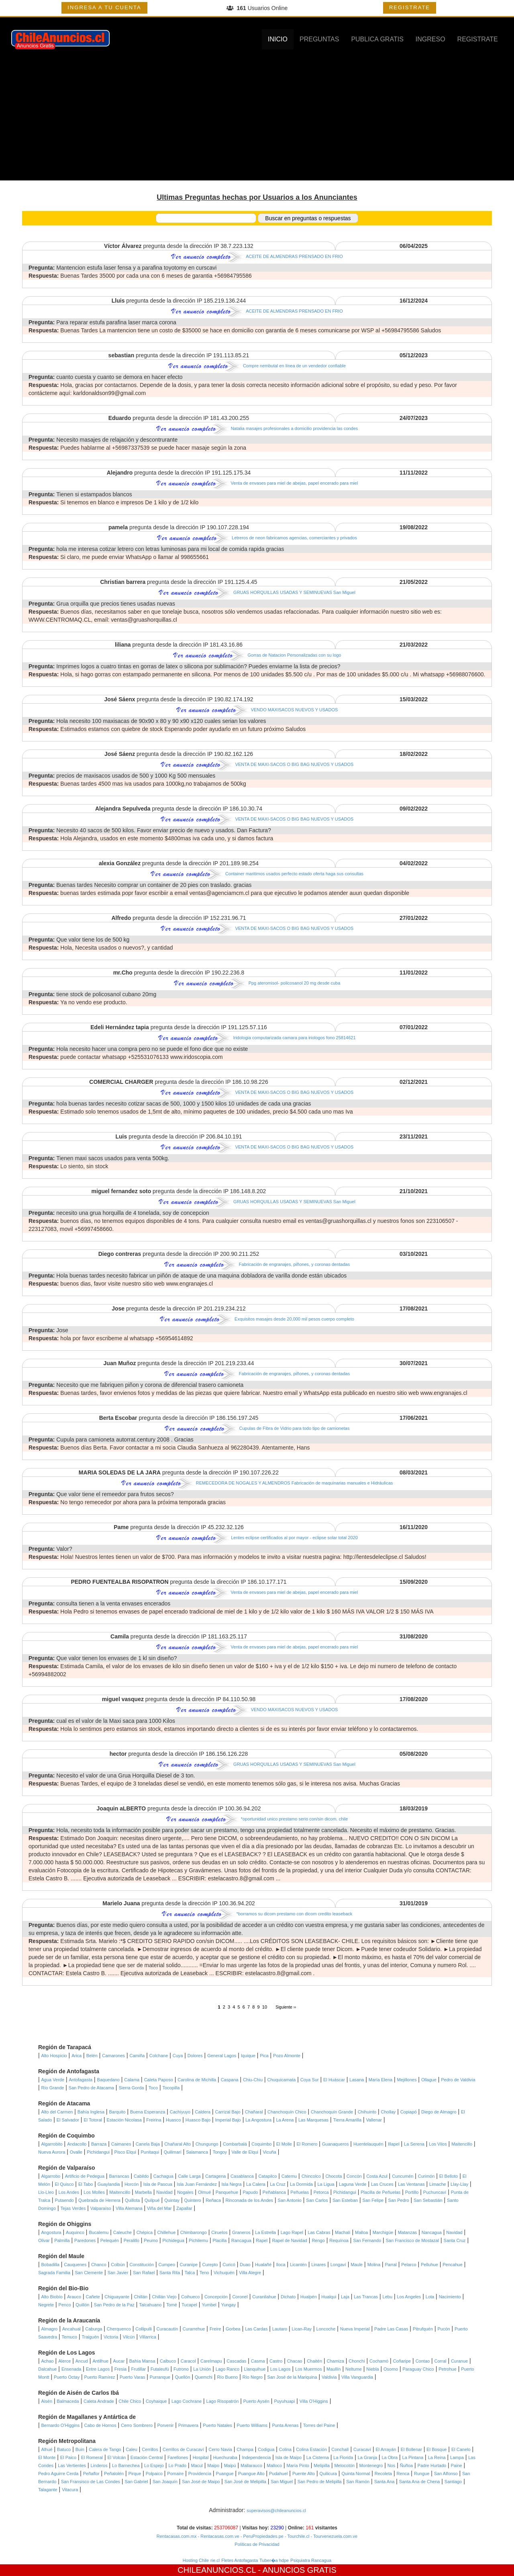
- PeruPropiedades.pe (261, 2536)
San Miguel (282, 2481)
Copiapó (408, 2111)
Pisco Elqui (125, 2152)
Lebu (387, 2296)
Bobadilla (50, 2264)
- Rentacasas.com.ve (217, 2536)
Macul (196, 2465)
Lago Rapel (292, 2232)
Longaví (338, 2264)
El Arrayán (386, 2449)
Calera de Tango (105, 2449)
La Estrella (265, 2232)
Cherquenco (119, 2328)
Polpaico (154, 2473)
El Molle (284, 2144)
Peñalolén (114, 2473)
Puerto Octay (67, 2377)
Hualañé (263, 2264)
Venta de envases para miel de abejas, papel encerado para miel (294, 483)
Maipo (213, 2465)
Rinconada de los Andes (249, 2200)
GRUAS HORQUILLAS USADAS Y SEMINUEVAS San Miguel (294, 592)
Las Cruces (382, 2184)
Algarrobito (52, 2144)
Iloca (280, 2264)
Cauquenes (75, 2264)
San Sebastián (428, 2200)
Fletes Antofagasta (239, 2560)
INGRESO (430, 39)
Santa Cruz (455, 2240)
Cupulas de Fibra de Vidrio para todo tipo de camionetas (294, 1428)
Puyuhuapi (284, 2401)
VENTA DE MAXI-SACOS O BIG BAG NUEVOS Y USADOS (294, 764)
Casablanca (242, 2176)
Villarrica (147, 2336)
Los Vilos (438, 2144)
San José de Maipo (201, 2481)
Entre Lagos (98, 2369)
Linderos (98, 2465)
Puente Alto (303, 2473)
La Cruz (278, 2184)
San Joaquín (165, 2481)
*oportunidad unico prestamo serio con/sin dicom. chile (294, 1818)
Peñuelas (299, 2192)
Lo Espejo (154, 2465)
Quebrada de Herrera (99, 2200)
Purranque (160, 2377)
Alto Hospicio (54, 2055)
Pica (264, 2055)
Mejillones (407, 2079)
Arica (76, 2055)
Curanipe (189, 2264)
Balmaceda (68, 2401)
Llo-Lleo (46, 2192)
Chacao (294, 2361)
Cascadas (236, 2361)
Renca (403, 2473)
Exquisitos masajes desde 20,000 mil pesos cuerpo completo (294, 1319)
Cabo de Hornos (100, 2425)
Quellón (182, 2377)
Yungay (228, 2304)
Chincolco (311, 2176)
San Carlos (317, 2200)
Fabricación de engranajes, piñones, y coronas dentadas (294, 1264)
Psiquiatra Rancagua (310, 2560)
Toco (153, 2087)
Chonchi (357, 2361)
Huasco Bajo (198, 2119)
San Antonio (290, 2200)
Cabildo (141, 2176)
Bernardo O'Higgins (60, 2425)
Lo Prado (177, 2465)
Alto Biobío (52, 2296)
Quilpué (152, 2200)
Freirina (153, 2119)
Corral (440, 2361)
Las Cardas (256, 2328)
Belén (92, 2055)
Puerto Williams (252, 2425)
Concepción (216, 2296)
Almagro (49, 2328)
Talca (190, 2272)
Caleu (131, 2449)
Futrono (181, 2369)
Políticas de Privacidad (257, 2544)
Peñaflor (91, 2473)
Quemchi (203, 2377)
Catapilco (267, 2176)
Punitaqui (150, 2152)
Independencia (256, 2457)
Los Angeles (409, 2296)
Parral (390, 2264)
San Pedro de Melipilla (320, 2481)
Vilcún (129, 2336)
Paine (456, 2465)
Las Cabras (319, 2232)
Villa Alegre (250, 2272)
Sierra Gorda (131, 2087)
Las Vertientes (72, 2465)
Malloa (361, 2232)
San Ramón (357, 2481)
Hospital (201, 2457)
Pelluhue (429, 2264)
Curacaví (362, 2449)
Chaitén (314, 2361)
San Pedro (398, 2200)
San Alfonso (446, 2473)
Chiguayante (116, 2296)
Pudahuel (278, 2473)
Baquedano (108, 2079)
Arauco (74, 2296)
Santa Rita (169, 2272)
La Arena (285, 2119)
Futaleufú (160, 2369)
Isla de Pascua (157, 2184)
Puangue (225, 2473)
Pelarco (408, 2264)
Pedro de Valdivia (458, 2079)
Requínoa (339, 2240)
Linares (318, 2264)
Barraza (99, 2144)
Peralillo (131, 2240)
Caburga (93, 2328)
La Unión (202, 2369)
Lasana (356, 2079)
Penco (65, 2304)
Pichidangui (98, 2152)
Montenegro (371, 2465)
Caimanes (121, 2144)
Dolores (195, 2055)
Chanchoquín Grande (332, 2111)
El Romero (306, 2144)
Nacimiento (450, 2296)
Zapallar (184, 2208)
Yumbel (209, 2304)
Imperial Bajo (228, 2119)
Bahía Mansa (142, 2361)
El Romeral (92, 2457)
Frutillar (138, 2369)
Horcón (131, 2184)
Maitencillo (461, 2144)
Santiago (453, 2481)
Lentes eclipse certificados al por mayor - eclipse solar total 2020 (294, 1537)
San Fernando (367, 2240)
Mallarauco (251, 2465)
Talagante (47, 2489)
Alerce (64, 2361)
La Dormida (301, 2184)
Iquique (248, 2055)
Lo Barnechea (126, 2465)
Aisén (47, 2401)
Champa (245, 2449)
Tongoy (220, 2152)
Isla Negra (231, 2184)
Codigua (266, 2449)
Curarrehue (194, 2328)
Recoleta (383, 2473)
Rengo (318, 2240)
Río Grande (52, 2087)
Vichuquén (224, 2272)
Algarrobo (51, 2176)
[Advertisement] (257, 124)
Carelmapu (211, 2361)
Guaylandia (109, 2184)
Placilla (219, 2240)
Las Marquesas (313, 2119)
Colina (285, 2449)
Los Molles (94, 2192)
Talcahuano (150, 2304)
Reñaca (213, 2200)
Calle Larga (189, 2176)
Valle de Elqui (245, 2152)
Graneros (241, 2232)
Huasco (173, 2119)
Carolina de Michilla (196, 2079)
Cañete (93, 2296)
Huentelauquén (368, 2144)
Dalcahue (47, 2369)
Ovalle (76, 2152)
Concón (354, 2176)
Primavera (188, 2425)
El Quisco (64, 2184)
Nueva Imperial (355, 2328)
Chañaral (254, 2111)
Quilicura (328, 2473)
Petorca (321, 2192)
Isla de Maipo (288, 2457)
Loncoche (326, 2328)
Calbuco (168, 2361)
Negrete (46, 2304)
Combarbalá (235, 2144)
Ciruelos (219, 2232)
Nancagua (432, 2232)
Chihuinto (367, 2111)
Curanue (459, 2361)
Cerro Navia (220, 2449)
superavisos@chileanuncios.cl (276, 2510)
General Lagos (221, 2055)
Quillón (82, 2304)
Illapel (394, 2144)
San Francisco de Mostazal (412, 2240)
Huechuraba (225, 2457)
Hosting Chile (196, 2560)
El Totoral (93, 2119)
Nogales (185, 2192)
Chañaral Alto (177, 2144)
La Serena (414, 2144)
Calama (131, 2079)
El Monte (46, 2457)
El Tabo (85, 2184)
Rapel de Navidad (289, 2240)
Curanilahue (264, 2296)
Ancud (81, 2361)
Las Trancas (366, 2296)
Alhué (47, 2449)
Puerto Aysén (256, 2401)
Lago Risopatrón (222, 2401)
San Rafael (144, 2272)
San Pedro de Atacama (91, 2087)
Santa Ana (384, 2481)
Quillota (132, 2200)
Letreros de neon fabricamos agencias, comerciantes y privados (294, 537)
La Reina (437, 2457)
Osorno (390, 2369)
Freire (215, 2328)
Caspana (230, 2079)
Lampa (457, 2457)
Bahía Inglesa (91, 2111)
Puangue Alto (251, 2473)
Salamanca (197, 2152)
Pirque (134, 2473)
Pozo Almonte (286, 2055)
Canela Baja (148, 2144)
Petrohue (448, 2369)
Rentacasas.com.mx (177, 2536)
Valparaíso (100, 2208)
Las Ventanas (411, 2184)
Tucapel (189, 2304)
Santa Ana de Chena (419, 2481)
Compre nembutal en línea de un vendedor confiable (294, 365)
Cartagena (215, 2176)
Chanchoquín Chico (286, 2111)
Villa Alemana (129, 2208)
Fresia (120, 2369)
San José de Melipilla (245, 2481)
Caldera (203, 2111)
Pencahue (453, 2264)
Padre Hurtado (432, 2465)
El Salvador (68, 2119)
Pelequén (109, 2240)
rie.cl (215, 2560)
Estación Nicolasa (123, 2119)
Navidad (164, 2192)
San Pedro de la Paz (114, 2304)
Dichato (288, 2296)
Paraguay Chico (418, 2369)
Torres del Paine (319, 2425)
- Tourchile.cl (297, 2536)
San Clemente (89, 2272)
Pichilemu (198, 2240)
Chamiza (335, 2361)
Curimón (426, 2176)
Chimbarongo (193, 2232)
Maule (357, 2264)
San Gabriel (136, 2481)
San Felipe (373, 2200)
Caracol (188, 2361)
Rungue (422, 2473)
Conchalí (340, 2449)
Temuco (70, 2336)
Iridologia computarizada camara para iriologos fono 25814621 (294, 1037)
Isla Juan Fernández (197, 2184)
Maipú (230, 2465)
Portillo (412, 2192)
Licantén (298, 2264)
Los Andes (69, 2192)
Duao (245, 2264)
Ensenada (71, 2369)
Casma (258, 2361)
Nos (392, 2465)
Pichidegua (173, 2240)
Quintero (192, 2200)
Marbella (143, 2192)
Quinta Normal (355, 2473)
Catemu (289, 2176)
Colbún (118, 2264)
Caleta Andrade (99, 2401)
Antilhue (100, 2361)
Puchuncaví (434, 2192)
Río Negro (253, 2377)
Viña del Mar (159, 2208)
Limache (437, 2184)
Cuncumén (402, 2176)
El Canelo (461, 2449)
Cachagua (163, 2176)
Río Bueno (227, 2377)
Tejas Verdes (73, 2208)
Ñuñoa (406, 2465)
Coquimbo (261, 2144)
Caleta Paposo (158, 2079)
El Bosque (436, 2449)
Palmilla (62, 2240)
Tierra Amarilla (347, 2119)
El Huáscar (334, 2079)
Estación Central (147, 2457)
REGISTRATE (409, 7)
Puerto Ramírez (99, 2377)
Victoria (111, 2336)
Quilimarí (173, 2152)
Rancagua (241, 2240)
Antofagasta (80, 2079)
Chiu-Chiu (253, 2079)
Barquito (117, 2111)
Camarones (113, 2055)
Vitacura (70, 2489)
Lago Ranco (227, 2369)
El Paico (68, 2457)
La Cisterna (317, 2457)
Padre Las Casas (391, 2328)
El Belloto (448, 2176)
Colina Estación (311, 2449)
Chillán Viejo (164, 2296)
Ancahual (71, 2328)
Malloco (274, 2465)
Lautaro (279, 2328)
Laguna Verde (353, 2184)
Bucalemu (98, 2232)
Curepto (210, 2264)
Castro (275, 2361)
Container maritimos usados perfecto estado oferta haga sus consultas (294, 873)
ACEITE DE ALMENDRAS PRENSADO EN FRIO (294, 256)
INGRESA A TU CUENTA (104, 7)
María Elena (380, 2079)
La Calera (255, 2184)
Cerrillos (150, 2449)
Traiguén (90, 2336)
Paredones (85, 2240)
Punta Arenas (285, 2425)
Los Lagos (280, 2369)
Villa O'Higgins (314, 2401)
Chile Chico (129, 2401)
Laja (345, 2296)
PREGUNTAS (319, 39)
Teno (204, 2272)
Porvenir (165, 2425)
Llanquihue (255, 2369)
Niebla (372, 2369)
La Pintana (413, 2457)
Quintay (171, 2200)
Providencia (199, 2473)
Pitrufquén (423, 2328)
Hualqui (328, 2296)
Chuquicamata (281, 2079)
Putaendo (64, 2200)
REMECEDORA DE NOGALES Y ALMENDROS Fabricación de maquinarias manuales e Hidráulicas (294, 1482)
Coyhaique (156, 2401)
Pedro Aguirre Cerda (58, 2473)
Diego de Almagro (438, 2111)
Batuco (64, 2449)
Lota (430, 2296)
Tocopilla (170, 2087)
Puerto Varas (132, 2377)
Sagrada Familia (54, 2272)
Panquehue (227, 2192)
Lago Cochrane (186, 2401)
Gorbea (233, 2328)
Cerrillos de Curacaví (183, 2449)
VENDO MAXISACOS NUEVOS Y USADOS (294, 709)
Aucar (119, 2361)
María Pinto (298, 2465)
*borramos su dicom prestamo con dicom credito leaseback (295, 1913)
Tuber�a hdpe (274, 2560)
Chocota (333, 2176)
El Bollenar (411, 2449)
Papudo (250, 2192)
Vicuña (269, 2152)
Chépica (145, 2232)
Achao (47, 2361)
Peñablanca (274, 2192)
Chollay (388, 2111)
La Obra (389, 2457)
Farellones (177, 2457)
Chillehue (166, 2232)
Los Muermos (308, 2369)
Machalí (343, 2232)
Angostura (51, 2232)
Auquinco (75, 2232)
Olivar (44, 2240)
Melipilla (322, 2465)
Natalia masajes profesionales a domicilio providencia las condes (294, 428)
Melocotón (344, 2465)
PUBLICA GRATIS (377, 39)
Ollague (428, 2079)
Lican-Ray (302, 2328)
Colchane (158, 2055)
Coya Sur (309, 2079)
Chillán (141, 2296)
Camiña (137, 2055)
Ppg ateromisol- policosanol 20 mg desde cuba (295, 983)
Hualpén (308, 2296)
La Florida (343, 2457)
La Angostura (258, 2119)
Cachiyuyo (180, 2111)
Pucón (443, 2328)
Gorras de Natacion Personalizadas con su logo (294, 655)
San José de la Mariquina (292, 2377)
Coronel (240, 2296)
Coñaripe (402, 2361)
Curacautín (167, 2328)
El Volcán (116, 2457)
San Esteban (345, 2200)
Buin (79, 2449)
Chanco (98, 2264)
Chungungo (207, 2144)
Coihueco (190, 2296)
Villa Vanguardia (357, 2377)
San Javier (118, 2272)
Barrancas (119, 2176)
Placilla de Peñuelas (380, 2192)
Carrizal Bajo (228, 2111)
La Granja (367, 2457)
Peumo (151, 2240)
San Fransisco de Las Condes (90, 2481)
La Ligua (325, 2184)
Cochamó (378, 2361)
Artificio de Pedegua (84, 2176)
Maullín (333, 2369)
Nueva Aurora (51, 2152)
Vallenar (374, 2119)
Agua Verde (53, 2079)
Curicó (228, 2264)
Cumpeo (167, 2264)
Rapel (261, 2240)
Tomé (171, 2304)
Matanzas (407, 2232)
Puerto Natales (217, 2425)
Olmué (204, 2192)
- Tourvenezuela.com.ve (334, 2536)
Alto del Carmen (57, 2111)
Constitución (142, 2264)
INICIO (278, 39)
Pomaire (175, 2473)
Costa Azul (377, 2176)
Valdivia (329, 2377)
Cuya (178, 2055)
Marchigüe (383, 2232)
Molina (373, 2264)
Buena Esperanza (147, 2111)
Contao (423, 2361)
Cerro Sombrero (137, 2425)
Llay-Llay (459, 2184)
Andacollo (76, 2144)
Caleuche (122, 2232)
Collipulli (143, 2328)
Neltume (353, 2369)
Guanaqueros (335, 2144)
